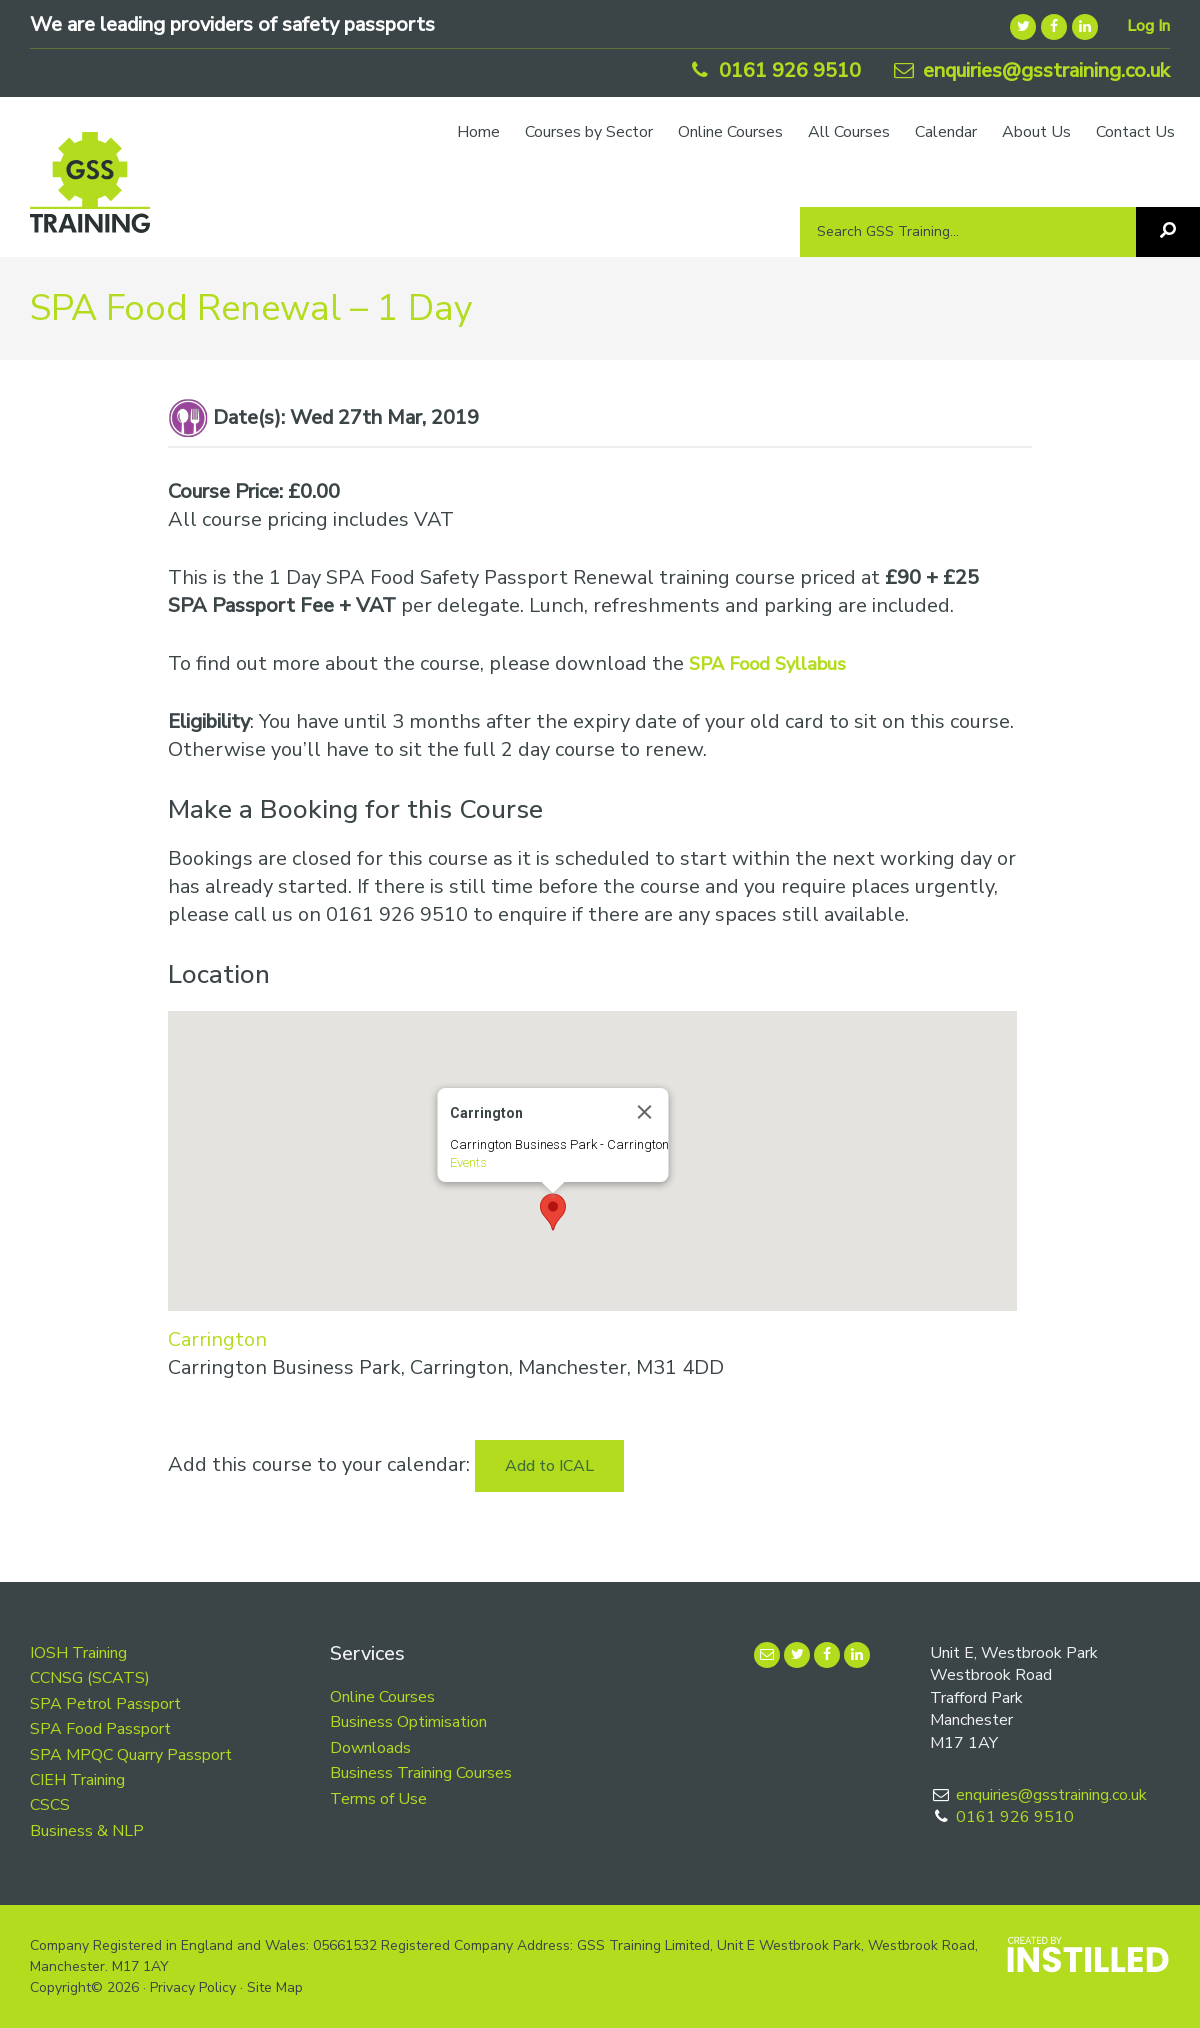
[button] (553, 1212)
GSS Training (90, 192)
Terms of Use (378, 1799)
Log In (1148, 26)
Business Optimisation (408, 1722)
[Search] (1168, 232)
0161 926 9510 (773, 70)
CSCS (50, 1805)
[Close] (644, 1112)
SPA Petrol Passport (105, 1704)
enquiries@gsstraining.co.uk (1030, 70)
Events (467, 1162)
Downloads (370, 1748)
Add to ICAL (549, 1466)
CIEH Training (77, 1780)
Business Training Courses (421, 1773)
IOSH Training (78, 1653)
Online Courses (382, 1697)
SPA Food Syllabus (767, 664)
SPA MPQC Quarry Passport (131, 1755)
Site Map (275, 1987)
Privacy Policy (193, 1987)
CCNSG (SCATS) (90, 1678)
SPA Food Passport (100, 1729)
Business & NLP (87, 1831)
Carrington (217, 1339)
